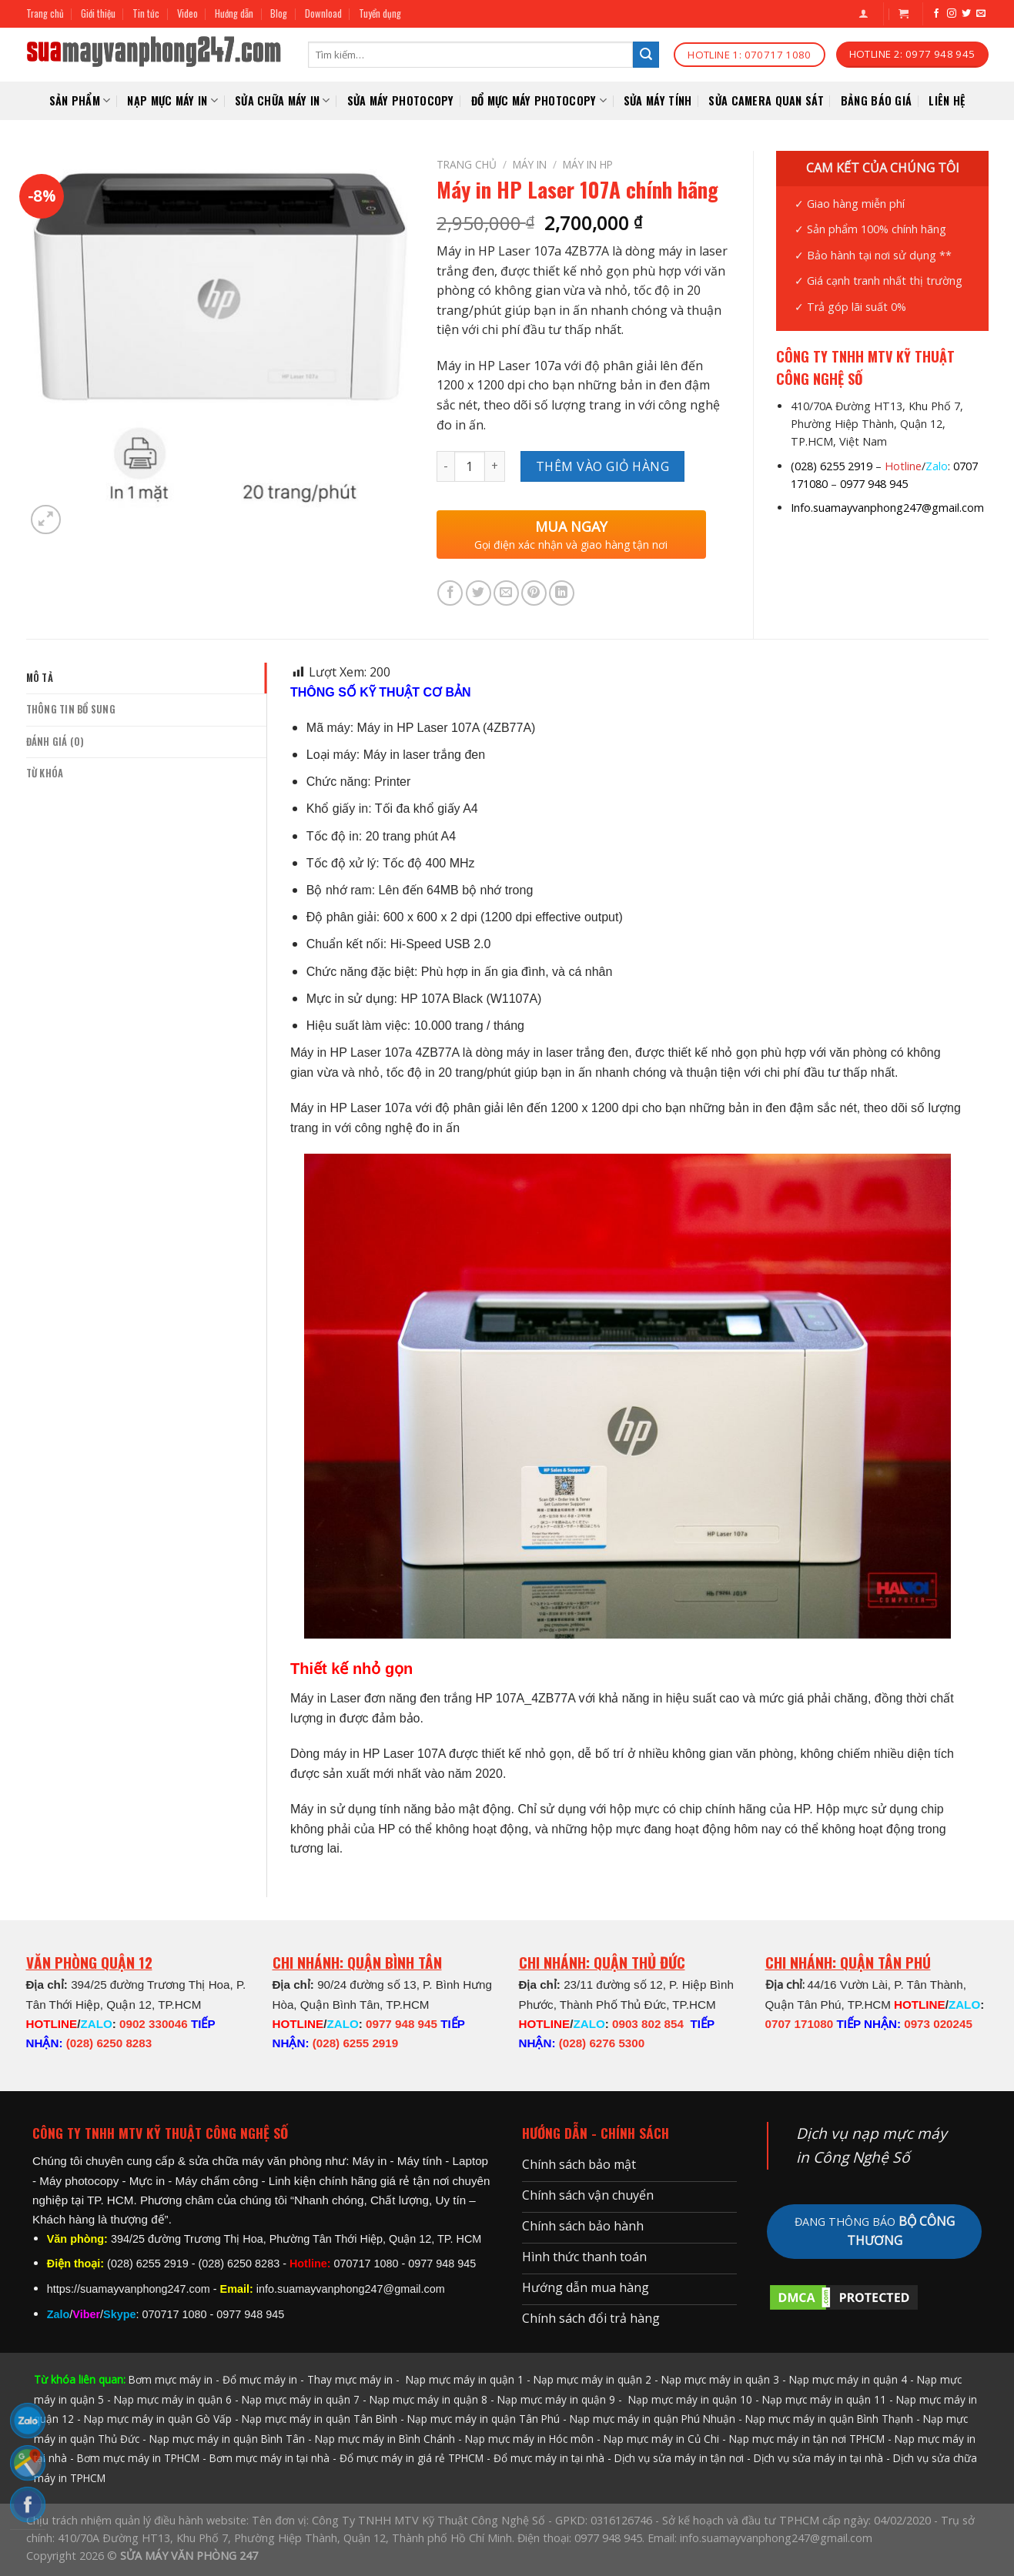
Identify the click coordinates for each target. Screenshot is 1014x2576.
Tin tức (145, 13)
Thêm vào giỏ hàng (602, 466)
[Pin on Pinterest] (534, 593)
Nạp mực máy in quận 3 (720, 2379)
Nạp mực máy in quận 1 (463, 2379)
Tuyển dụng (380, 13)
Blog (278, 13)
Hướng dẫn (234, 13)
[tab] (146, 678)
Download (323, 13)
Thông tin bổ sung (70, 709)
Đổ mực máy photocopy (539, 100)
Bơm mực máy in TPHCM (138, 2458)
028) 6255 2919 (833, 466)
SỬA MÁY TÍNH (657, 100)
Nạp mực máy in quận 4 (848, 2379)
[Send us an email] (981, 13)
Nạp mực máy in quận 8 (428, 2399)
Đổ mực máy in (260, 2379)
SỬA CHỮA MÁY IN (282, 100)
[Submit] (646, 55)
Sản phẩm (80, 100)
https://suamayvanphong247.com (128, 2289)
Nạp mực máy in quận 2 (592, 2379)
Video (187, 13)
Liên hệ (947, 100)
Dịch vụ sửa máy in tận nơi (679, 2458)
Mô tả (39, 677)
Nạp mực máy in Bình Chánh (385, 2438)
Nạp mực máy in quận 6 (173, 2399)
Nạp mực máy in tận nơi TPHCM (807, 2438)
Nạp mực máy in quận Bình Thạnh (829, 2418)
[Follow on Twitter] (966, 13)
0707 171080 (799, 2023)
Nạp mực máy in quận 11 (824, 2399)
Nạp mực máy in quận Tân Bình (319, 2418)
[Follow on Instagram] (951, 13)
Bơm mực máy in (171, 2379)
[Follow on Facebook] (936, 13)
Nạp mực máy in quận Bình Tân (227, 2438)
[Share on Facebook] (450, 593)
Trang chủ (45, 13)
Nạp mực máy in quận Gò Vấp (158, 2418)
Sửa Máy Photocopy (400, 100)
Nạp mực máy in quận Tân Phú (483, 2418)
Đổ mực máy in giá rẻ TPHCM (412, 2458)
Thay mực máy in (350, 2379)
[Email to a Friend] (506, 593)
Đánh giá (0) (55, 741)
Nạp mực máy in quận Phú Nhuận (652, 2418)
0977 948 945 (874, 483)
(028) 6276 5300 (601, 2043)
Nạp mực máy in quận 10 (690, 2399)
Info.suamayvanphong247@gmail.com (887, 507)
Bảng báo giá (876, 100)
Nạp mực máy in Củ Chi (661, 2438)
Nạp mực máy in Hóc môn (529, 2438)
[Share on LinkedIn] (561, 593)
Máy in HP (588, 164)
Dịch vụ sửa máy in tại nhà (818, 2458)
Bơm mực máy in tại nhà (269, 2458)
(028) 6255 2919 (355, 2043)
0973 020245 (938, 2023)
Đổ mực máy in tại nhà (549, 2458)
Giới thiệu (98, 13)
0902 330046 (153, 2023)
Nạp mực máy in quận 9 (556, 2399)
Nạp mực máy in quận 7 (301, 2399)
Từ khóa (45, 773)
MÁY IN (530, 164)
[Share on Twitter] (478, 593)
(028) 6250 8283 (109, 2043)
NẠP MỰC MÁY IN (172, 100)
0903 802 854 (648, 2023)
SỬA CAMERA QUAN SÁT (765, 100)
